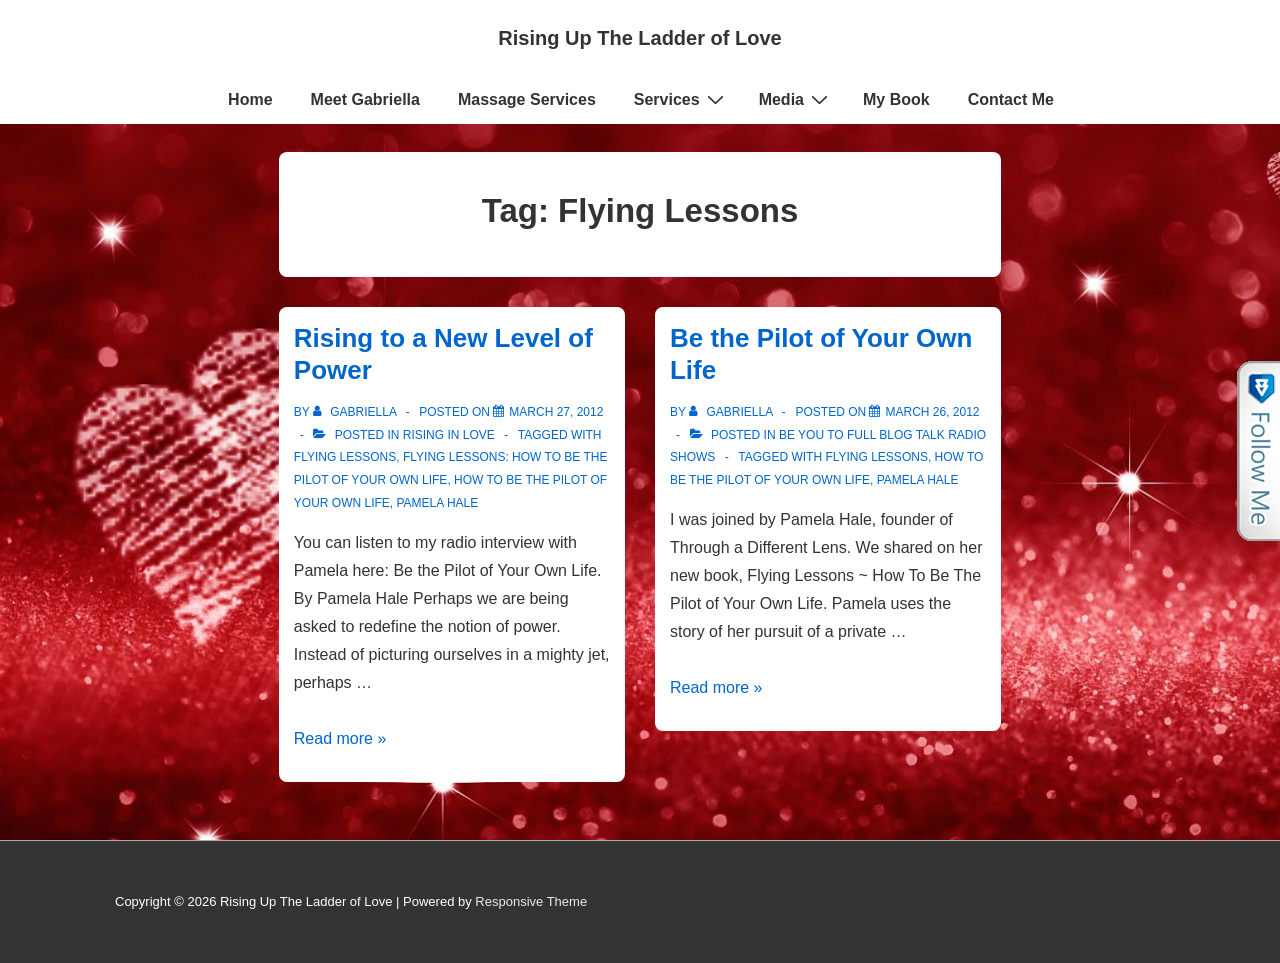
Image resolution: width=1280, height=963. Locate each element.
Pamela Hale (437, 503)
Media (796, 99)
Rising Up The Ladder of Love (639, 38)
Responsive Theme (531, 901)
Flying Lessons (345, 457)
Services (681, 99)
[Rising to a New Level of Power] (556, 412)
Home (250, 99)
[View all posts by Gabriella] (356, 412)
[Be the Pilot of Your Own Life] (932, 412)
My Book (896, 99)
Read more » (340, 738)
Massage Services (527, 99)
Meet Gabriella (365, 99)
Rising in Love (449, 435)
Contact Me (1011, 99)
